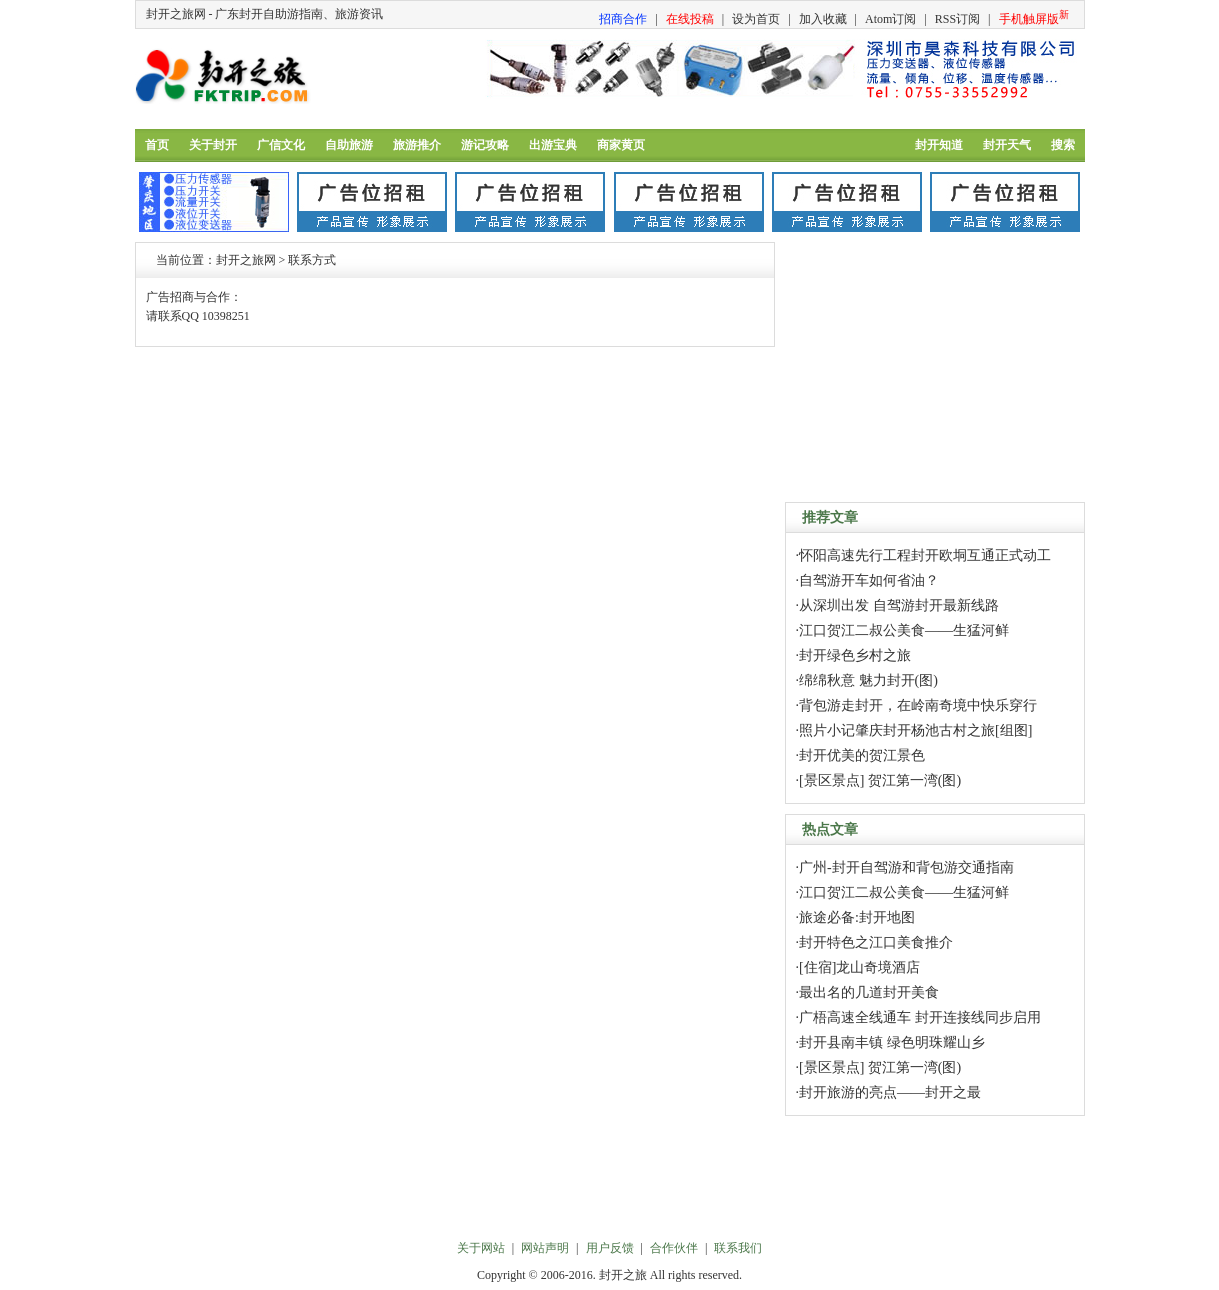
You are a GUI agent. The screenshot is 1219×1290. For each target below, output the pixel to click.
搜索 (1063, 145)
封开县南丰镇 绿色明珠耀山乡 (892, 1042)
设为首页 (756, 19)
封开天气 (1007, 145)
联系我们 (738, 1248)
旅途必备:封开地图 (857, 917)
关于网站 (481, 1248)
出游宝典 (553, 145)
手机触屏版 (1034, 17)
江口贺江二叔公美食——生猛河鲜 (904, 630)
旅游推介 (417, 145)
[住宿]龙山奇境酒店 (859, 967)
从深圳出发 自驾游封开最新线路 (899, 605)
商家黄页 (621, 145)
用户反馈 (610, 1248)
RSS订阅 (957, 19)
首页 (157, 145)
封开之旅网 (246, 260)
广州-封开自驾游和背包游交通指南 (906, 867)
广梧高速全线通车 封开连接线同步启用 (920, 1017)
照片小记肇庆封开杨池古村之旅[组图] (915, 730)
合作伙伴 (674, 1248)
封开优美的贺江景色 (862, 755)
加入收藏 (823, 19)
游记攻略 (485, 145)
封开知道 (939, 145)
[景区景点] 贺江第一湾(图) (880, 780)
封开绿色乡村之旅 (855, 655)
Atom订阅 (890, 19)
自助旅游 (349, 145)
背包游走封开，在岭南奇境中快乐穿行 (918, 705)
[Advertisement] (935, 367)
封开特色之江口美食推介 (876, 942)
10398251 (226, 316)
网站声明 (545, 1248)
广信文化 (281, 145)
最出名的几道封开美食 (869, 992)
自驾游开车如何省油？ (869, 580)
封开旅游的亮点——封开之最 (890, 1092)
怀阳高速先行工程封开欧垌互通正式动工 (925, 555)
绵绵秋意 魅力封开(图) (868, 680)
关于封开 (213, 145)
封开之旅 (623, 1275)
